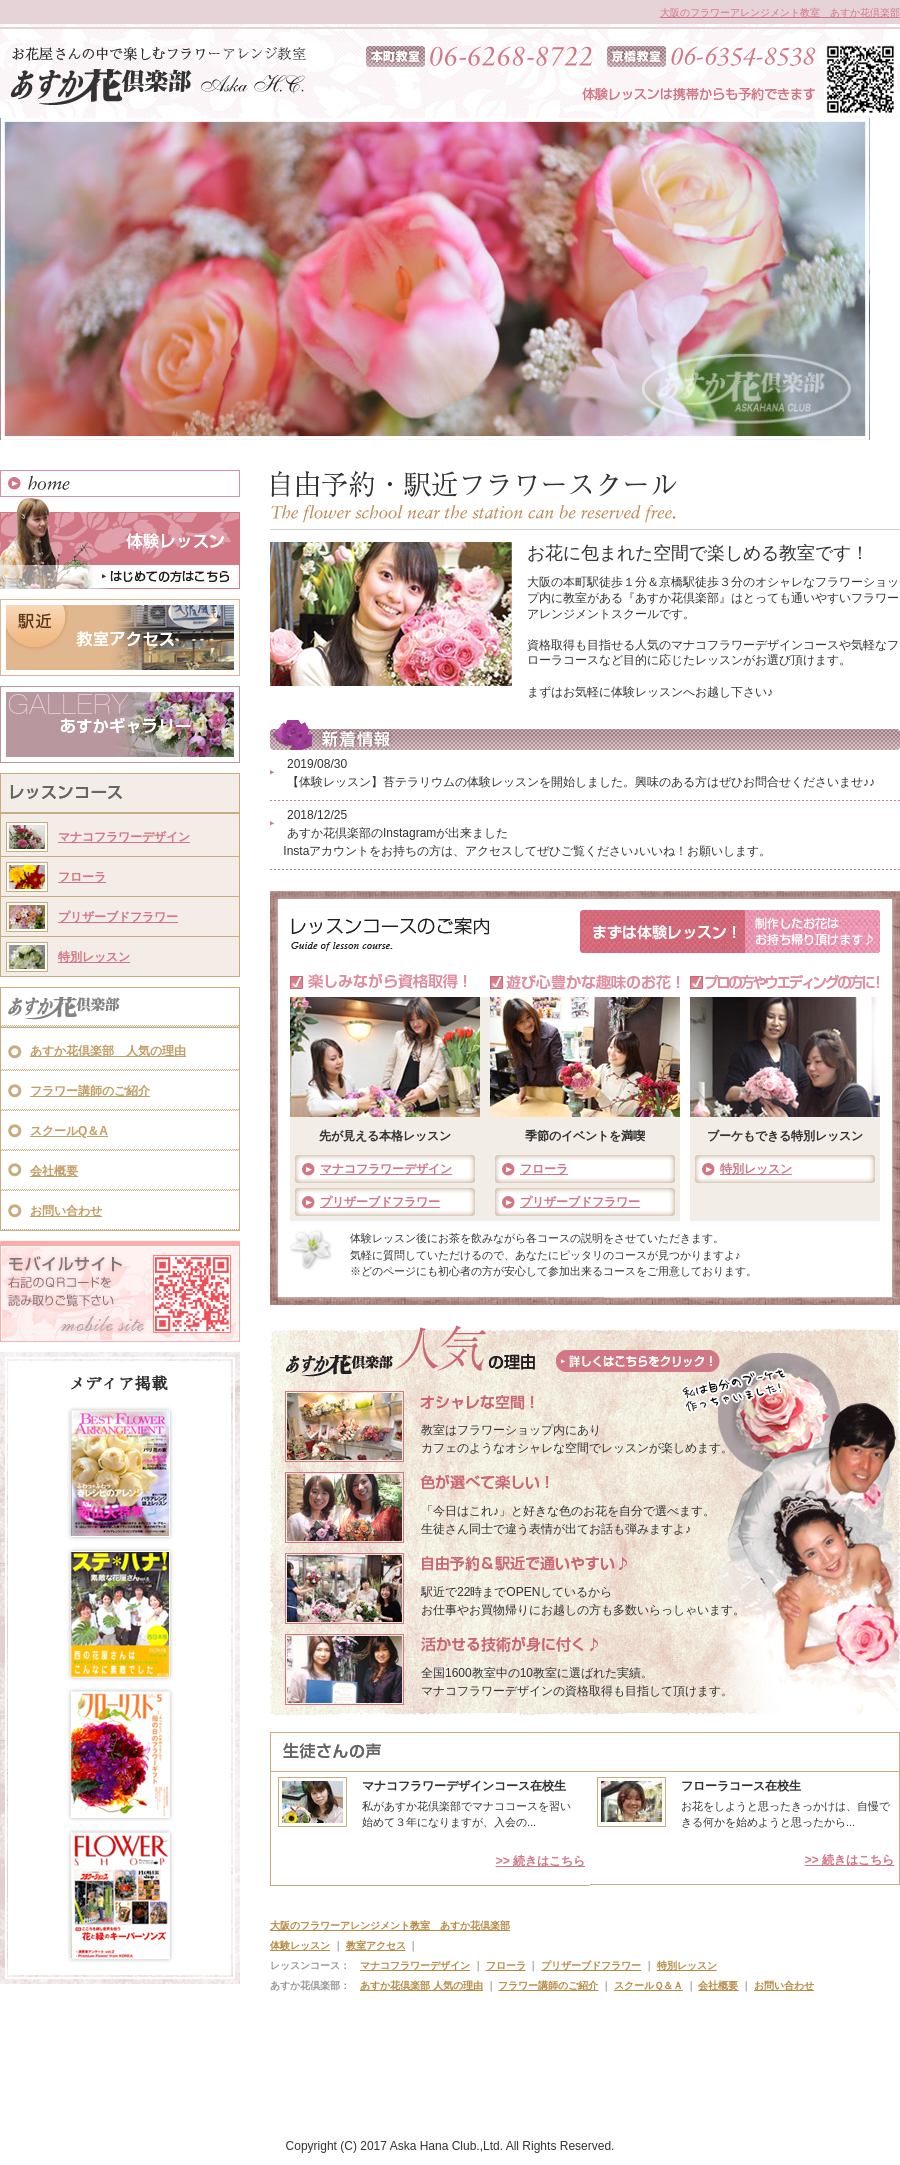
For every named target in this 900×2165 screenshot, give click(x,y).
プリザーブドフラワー (118, 917)
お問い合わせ (66, 1211)
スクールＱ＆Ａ (648, 1985)
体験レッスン (120, 543)
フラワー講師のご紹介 (90, 1091)
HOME (120, 483)
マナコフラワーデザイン (124, 837)
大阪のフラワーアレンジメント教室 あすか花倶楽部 (780, 12)
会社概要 (54, 1171)
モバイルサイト (120, 1291)
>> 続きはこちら (540, 1861)
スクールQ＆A (69, 1131)
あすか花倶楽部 (120, 1009)
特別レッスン (94, 957)
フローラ (82, 877)
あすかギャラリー (120, 724)
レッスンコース (120, 795)
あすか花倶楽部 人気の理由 (108, 1051)
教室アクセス (120, 637)
